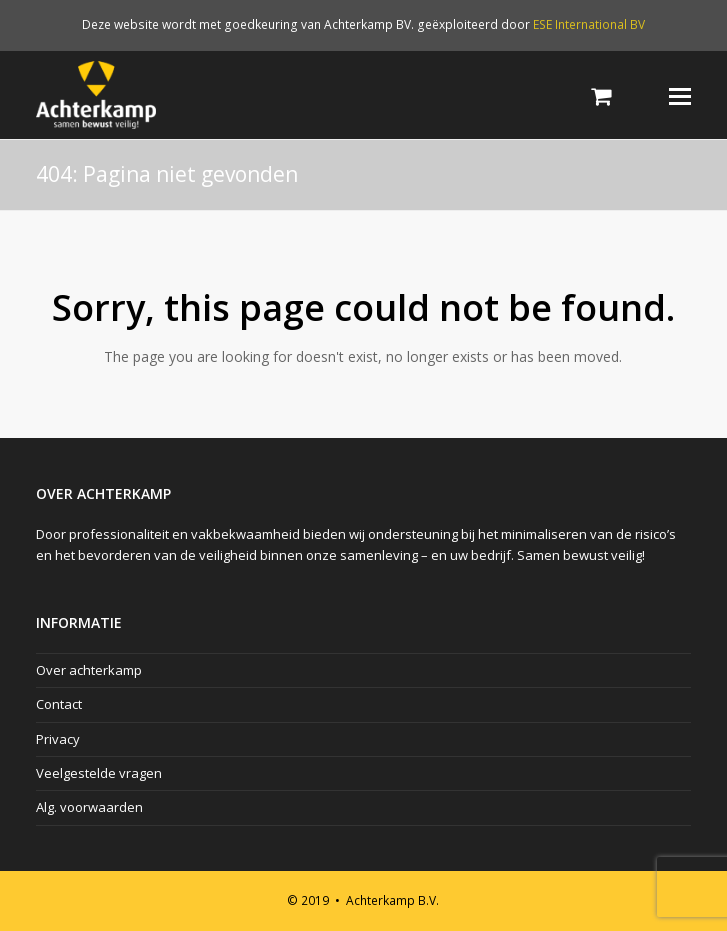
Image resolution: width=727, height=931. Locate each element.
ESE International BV (589, 24)
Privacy (58, 739)
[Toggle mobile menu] (680, 95)
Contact (59, 704)
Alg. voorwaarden (89, 807)
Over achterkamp (89, 670)
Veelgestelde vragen (99, 773)
